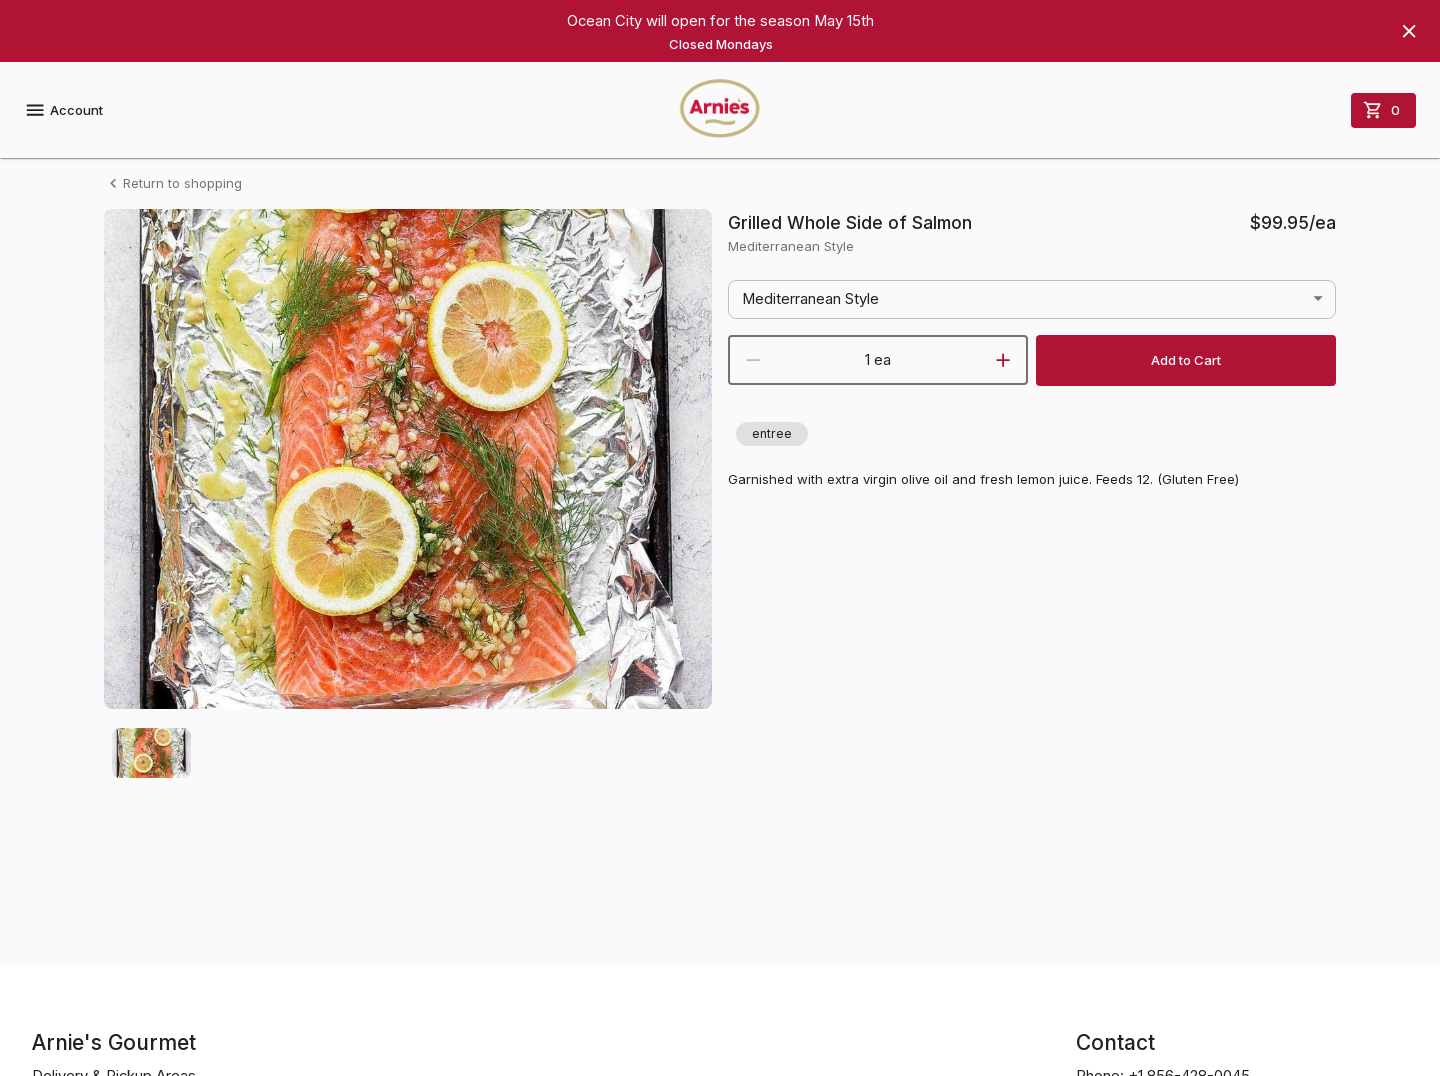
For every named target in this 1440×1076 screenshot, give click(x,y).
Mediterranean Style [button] (810, 299)
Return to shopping (173, 183)
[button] (772, 434)
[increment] (1003, 360)
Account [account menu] (63, 110)
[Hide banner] (1409, 31)
